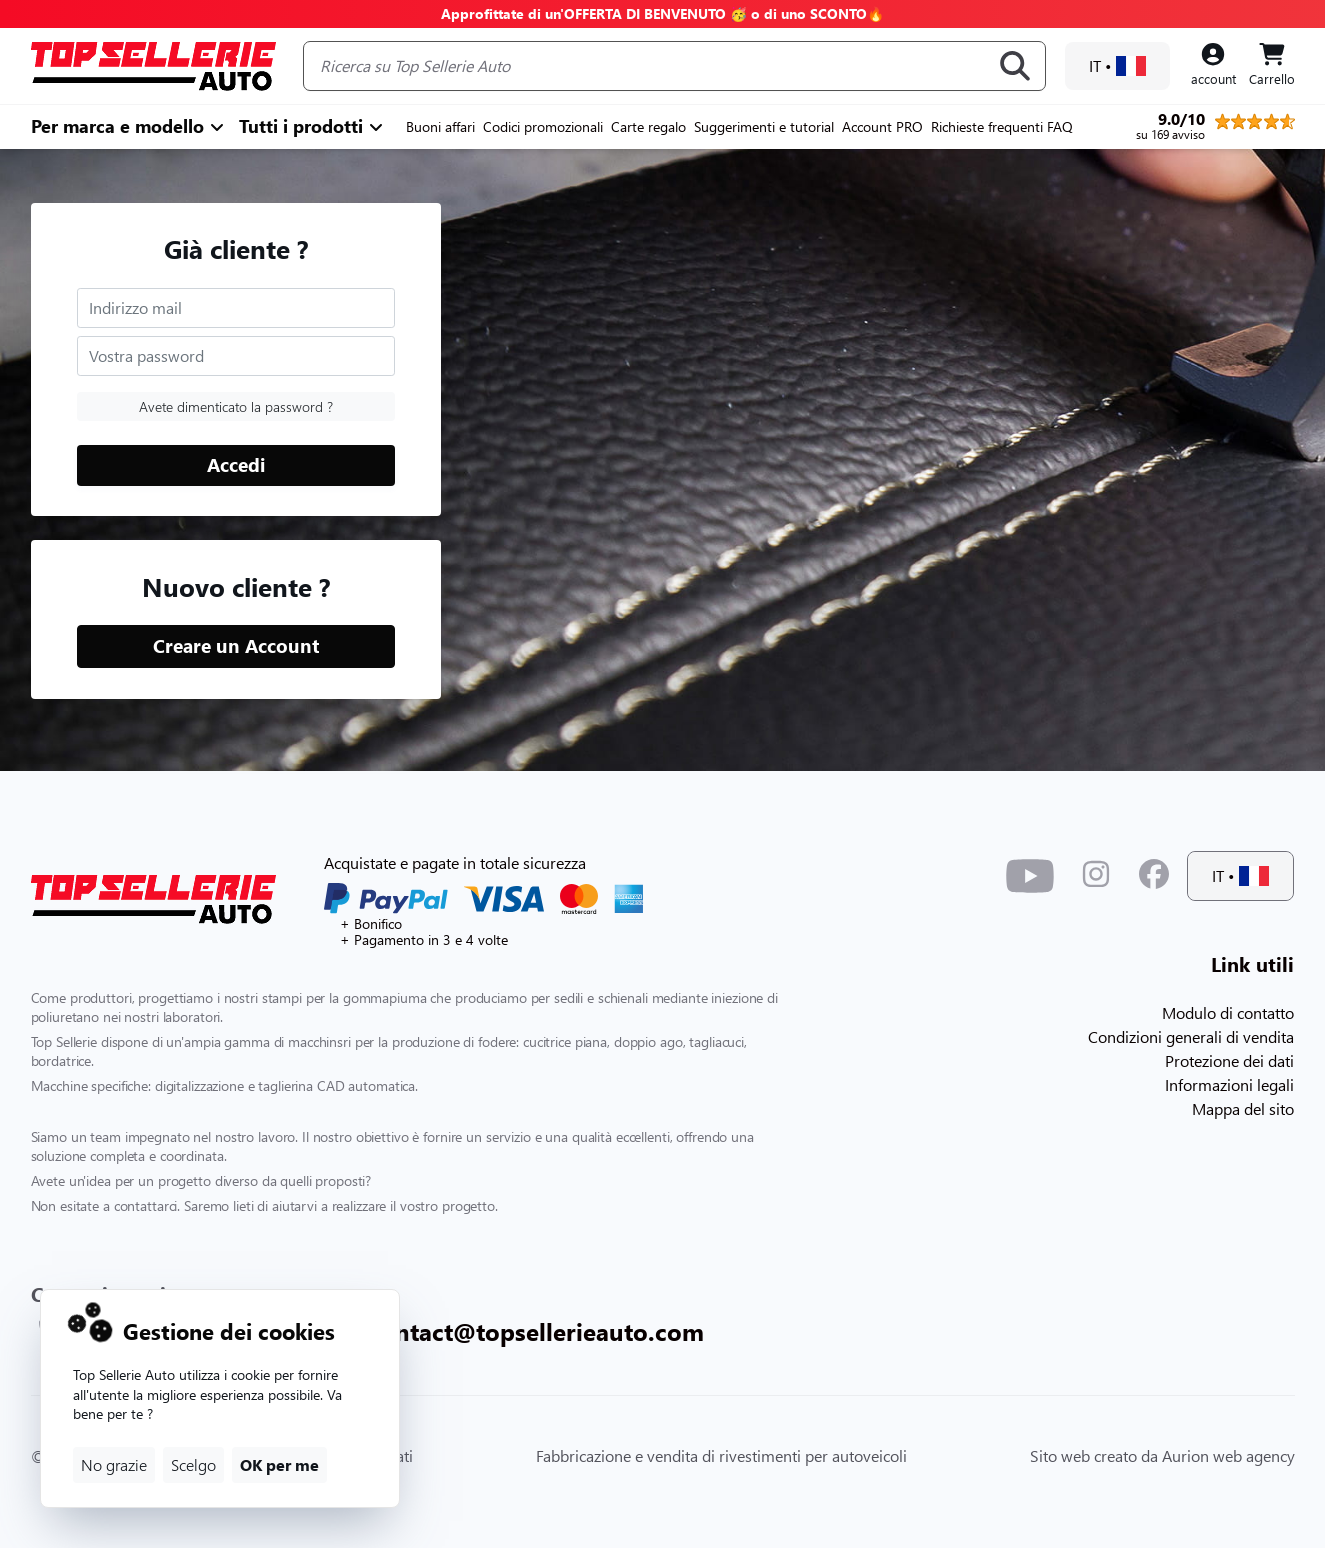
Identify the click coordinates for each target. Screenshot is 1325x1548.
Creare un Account (236, 645)
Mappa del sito (1243, 1108)
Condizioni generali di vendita (1191, 1036)
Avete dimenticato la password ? (236, 406)
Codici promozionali (543, 126)
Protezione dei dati (1229, 1060)
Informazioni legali (1229, 1084)
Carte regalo (648, 126)
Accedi (236, 464)
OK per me (279, 1464)
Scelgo (193, 1464)
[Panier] (1272, 66)
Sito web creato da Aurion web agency (1162, 1455)
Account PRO (882, 126)
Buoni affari (440, 126)
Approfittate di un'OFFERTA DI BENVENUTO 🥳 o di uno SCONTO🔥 (662, 13)
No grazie (114, 1464)
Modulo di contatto (1228, 1012)
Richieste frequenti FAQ (1002, 126)
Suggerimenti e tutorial (764, 126)
